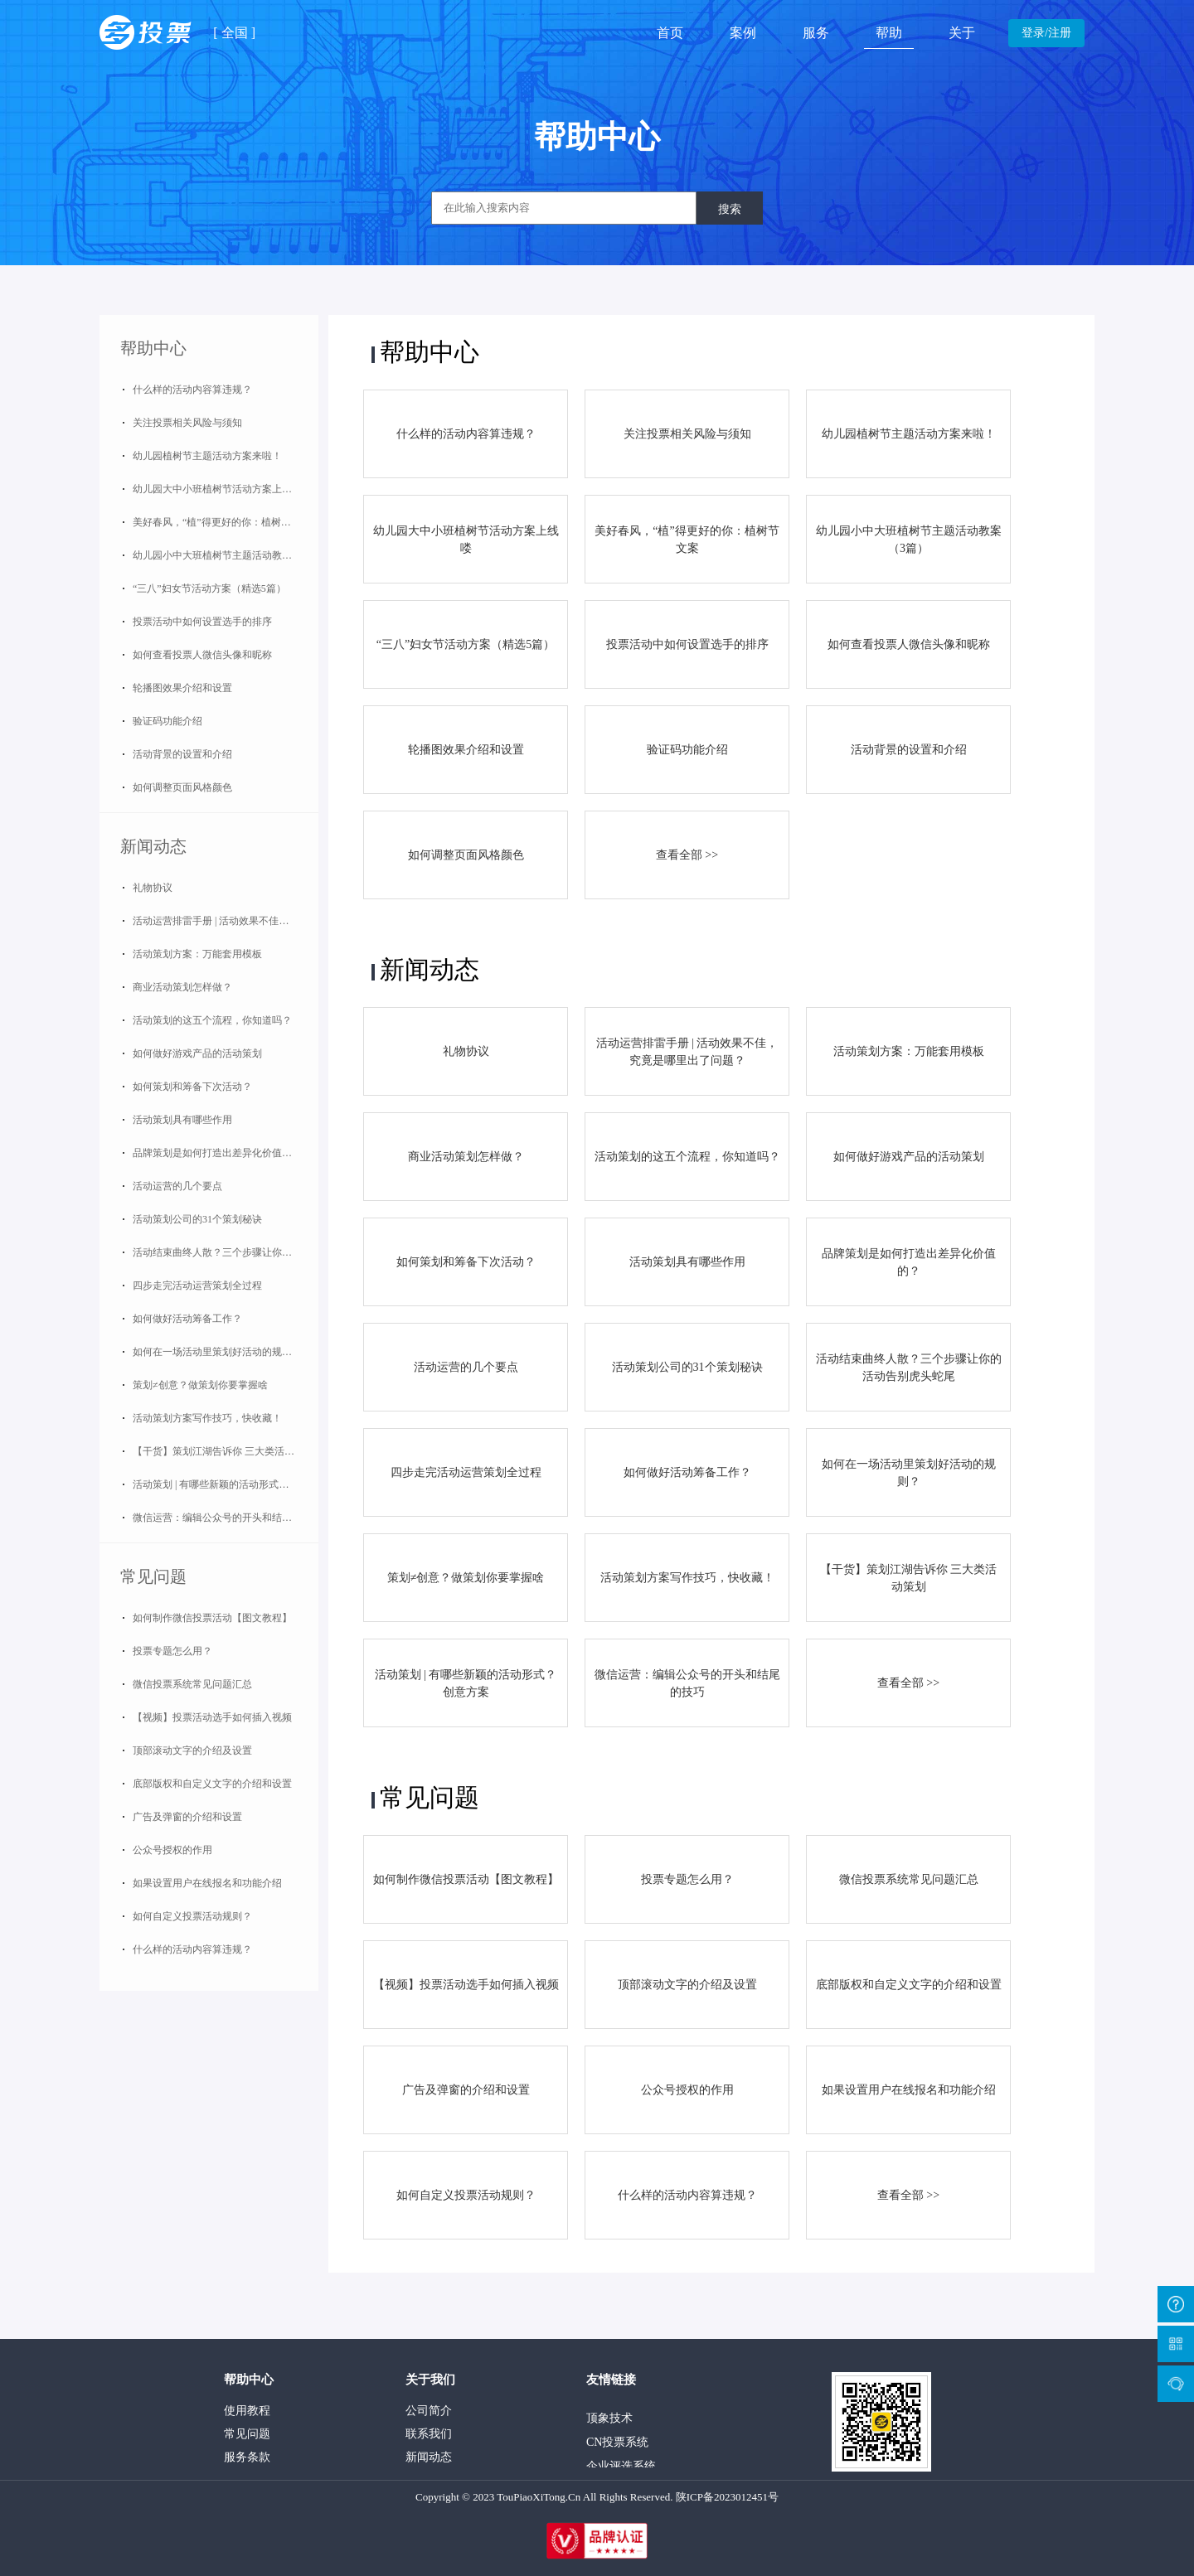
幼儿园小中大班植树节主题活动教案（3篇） (225, 555)
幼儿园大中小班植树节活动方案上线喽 (217, 489)
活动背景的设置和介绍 (182, 754)
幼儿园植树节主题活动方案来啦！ (207, 456)
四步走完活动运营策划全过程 (197, 1285)
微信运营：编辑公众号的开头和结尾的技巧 (225, 1517)
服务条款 (247, 2457)
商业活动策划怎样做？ (182, 987)
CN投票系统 (617, 2446)
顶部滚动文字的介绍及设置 (192, 1750)
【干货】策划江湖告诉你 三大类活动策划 (223, 1451)
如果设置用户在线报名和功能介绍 (207, 1883)
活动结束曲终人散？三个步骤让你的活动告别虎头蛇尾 (225, 1252)
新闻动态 (153, 846)
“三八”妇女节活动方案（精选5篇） (209, 588)
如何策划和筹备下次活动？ (192, 1086)
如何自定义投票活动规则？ (192, 1916)
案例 (743, 33)
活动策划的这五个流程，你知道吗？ (212, 1020)
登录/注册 (1046, 33)
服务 (816, 33)
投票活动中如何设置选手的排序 (202, 621)
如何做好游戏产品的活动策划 (197, 1053)
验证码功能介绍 (167, 721)
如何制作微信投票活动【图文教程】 (212, 1618)
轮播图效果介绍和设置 (182, 688)
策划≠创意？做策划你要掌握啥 (200, 1385)
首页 (670, 33)
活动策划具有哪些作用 (182, 1120)
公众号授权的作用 (172, 1850)
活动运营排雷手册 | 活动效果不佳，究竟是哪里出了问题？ (225, 921)
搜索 (729, 208)
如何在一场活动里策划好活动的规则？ (217, 1352)
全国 (234, 33)
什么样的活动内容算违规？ (192, 389)
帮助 (889, 33)
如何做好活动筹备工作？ (187, 1318)
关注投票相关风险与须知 (187, 423)
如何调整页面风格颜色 (182, 787)
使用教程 (247, 2410)
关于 (962, 33)
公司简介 (428, 2410)
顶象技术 (609, 2422)
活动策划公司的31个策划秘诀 (197, 1219)
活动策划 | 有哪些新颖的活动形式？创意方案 (225, 1484)
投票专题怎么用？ (172, 1651)
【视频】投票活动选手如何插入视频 (212, 1717)
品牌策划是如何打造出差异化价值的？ (217, 1153)
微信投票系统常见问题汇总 (192, 1684)
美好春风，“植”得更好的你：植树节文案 (222, 522)
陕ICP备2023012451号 (727, 2497)
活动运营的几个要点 (177, 1186)
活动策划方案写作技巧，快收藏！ (207, 1418)
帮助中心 (153, 348)
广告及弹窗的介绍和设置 (187, 1817)
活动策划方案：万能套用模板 (197, 954)
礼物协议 (152, 887)
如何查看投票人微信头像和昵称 (202, 655)
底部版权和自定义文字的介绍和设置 (212, 1783)
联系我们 (428, 2434)
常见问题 (153, 1576)
